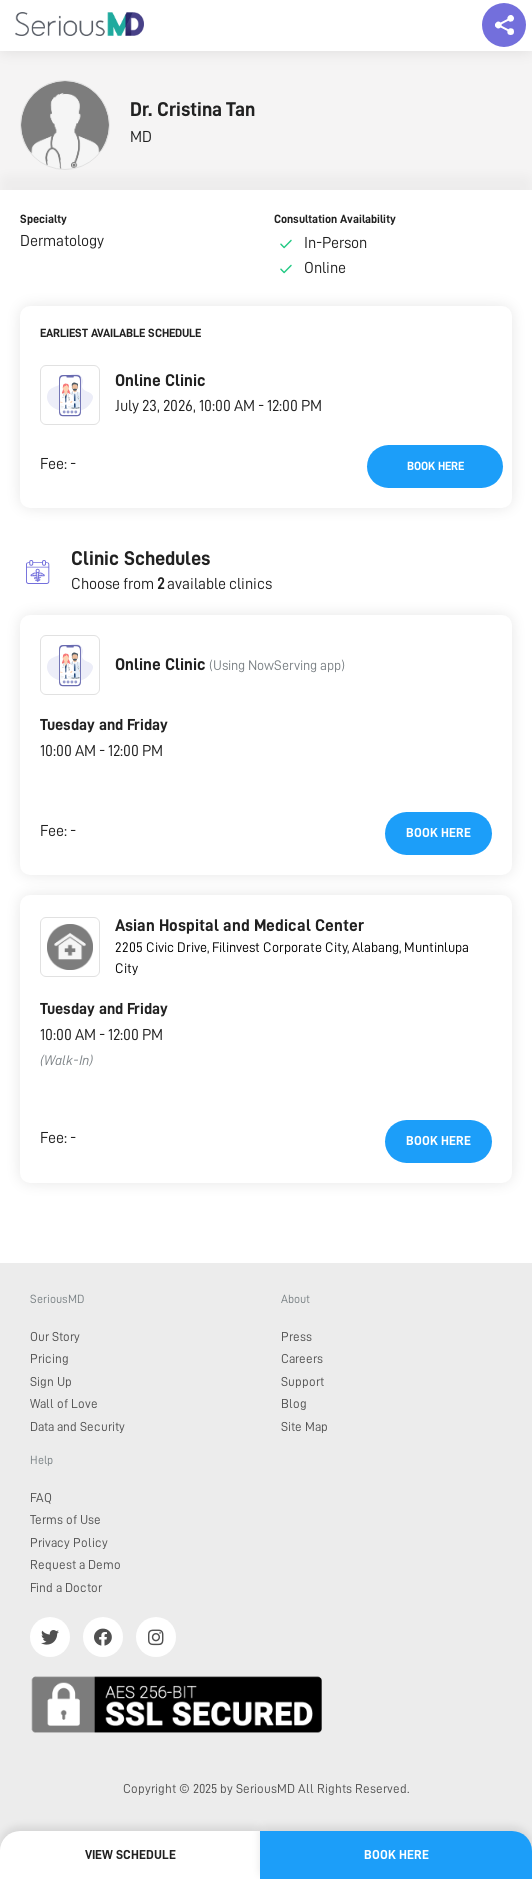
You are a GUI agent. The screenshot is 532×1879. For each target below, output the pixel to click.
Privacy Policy (69, 1542)
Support (302, 1381)
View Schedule (130, 1854)
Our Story (55, 1336)
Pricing (49, 1358)
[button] (70, 395)
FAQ (41, 1497)
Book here (435, 466)
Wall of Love (64, 1403)
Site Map (304, 1426)
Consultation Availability (335, 219)
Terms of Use (65, 1519)
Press (296, 1336)
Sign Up (51, 1381)
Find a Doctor (66, 1587)
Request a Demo (75, 1564)
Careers (302, 1358)
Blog (294, 1403)
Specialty (43, 219)
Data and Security (77, 1426)
